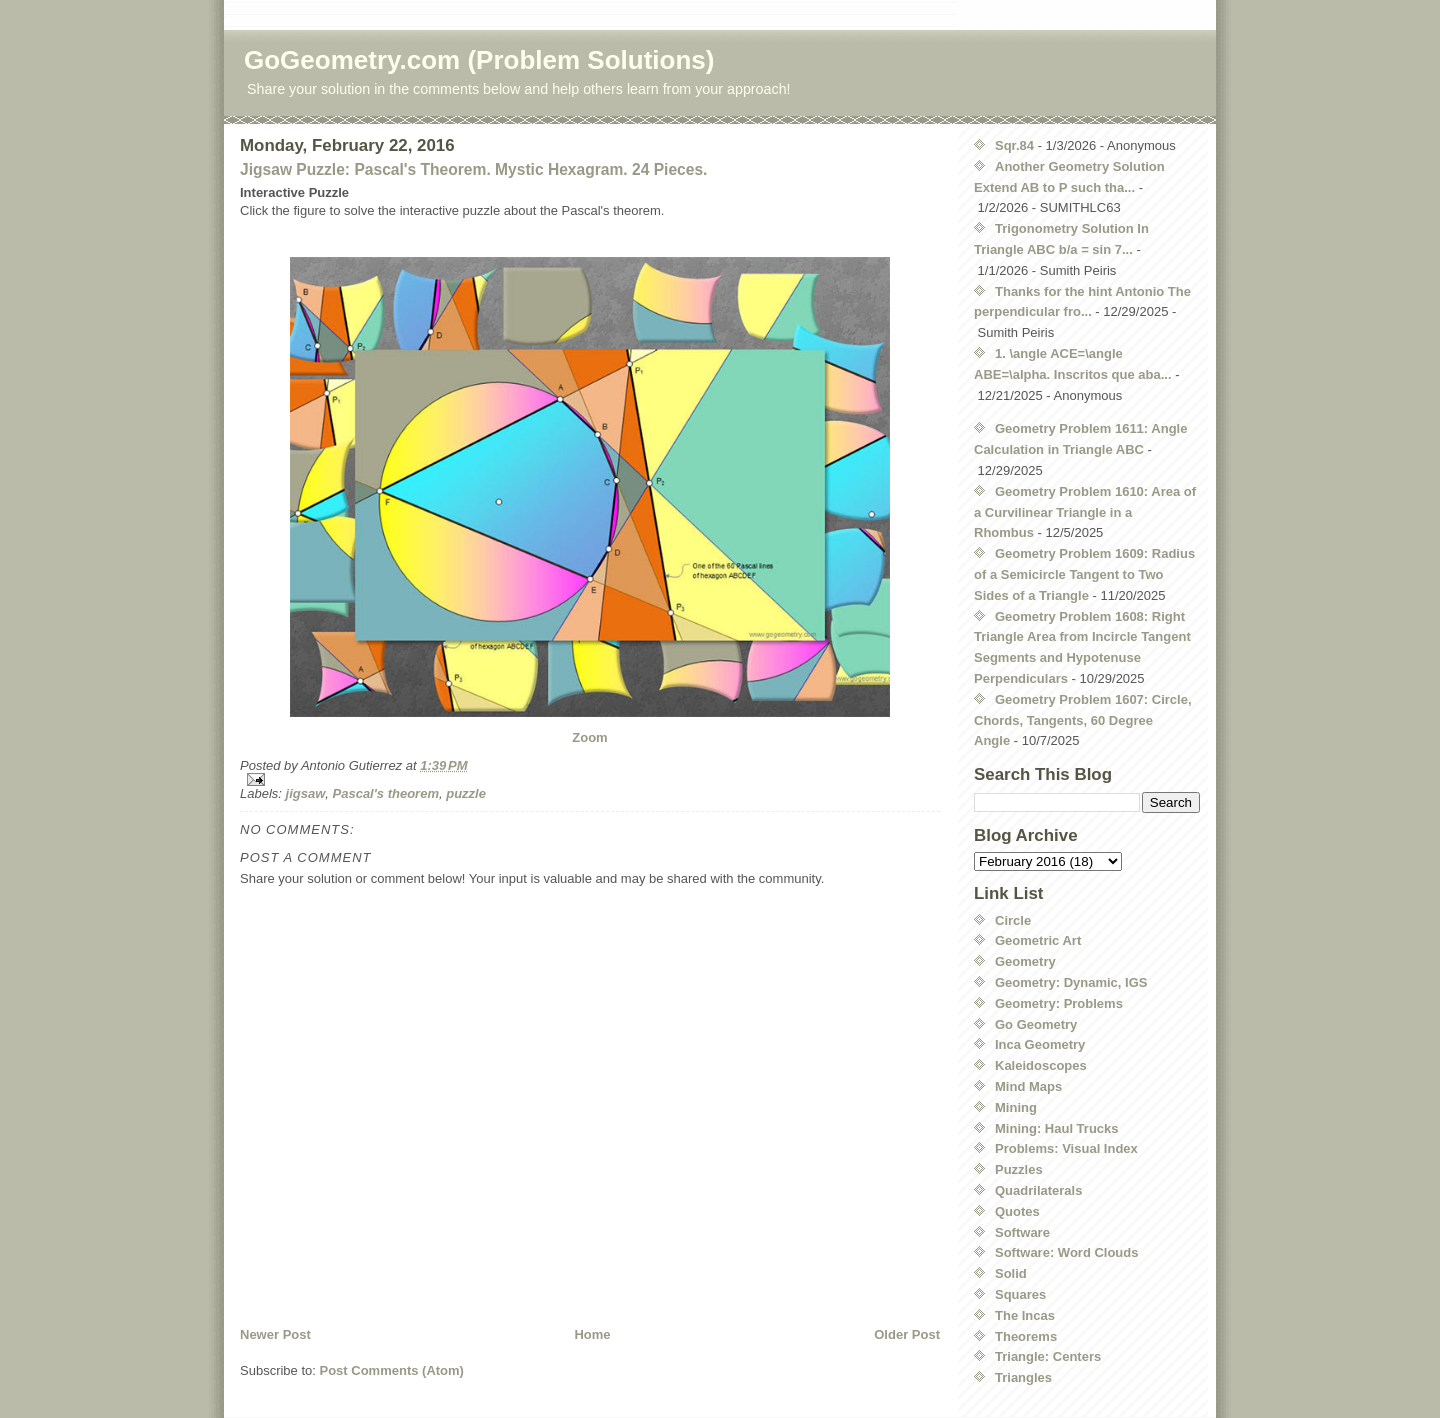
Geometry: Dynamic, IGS (1071, 982)
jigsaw (306, 793)
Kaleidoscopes (1041, 1065)
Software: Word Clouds (1066, 1252)
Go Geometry (1036, 1024)
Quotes (1017, 1211)
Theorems (1026, 1336)
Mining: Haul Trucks (1057, 1128)
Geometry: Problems (1059, 1003)
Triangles (1023, 1377)
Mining (1016, 1107)
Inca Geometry (1040, 1044)
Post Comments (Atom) (392, 1370)
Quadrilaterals (1038, 1190)
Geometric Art (1038, 940)
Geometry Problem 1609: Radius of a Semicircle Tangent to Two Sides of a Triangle (1084, 574)
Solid (1011, 1273)
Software (1022, 1232)
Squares (1020, 1294)
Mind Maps (1028, 1086)
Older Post (907, 1334)
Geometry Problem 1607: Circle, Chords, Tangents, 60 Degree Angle (1083, 720)
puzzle (466, 793)
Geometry (1025, 961)
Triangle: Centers (1048, 1356)
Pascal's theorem (386, 793)
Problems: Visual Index (1066, 1148)
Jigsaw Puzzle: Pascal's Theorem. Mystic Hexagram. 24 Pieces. (473, 169)
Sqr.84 (1014, 145)
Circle (1013, 920)
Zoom (589, 737)
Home (592, 1334)
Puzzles (1019, 1169)
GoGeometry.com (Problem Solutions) (479, 60)
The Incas (1025, 1315)
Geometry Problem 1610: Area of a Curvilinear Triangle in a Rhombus (1085, 512)
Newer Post (275, 1334)
